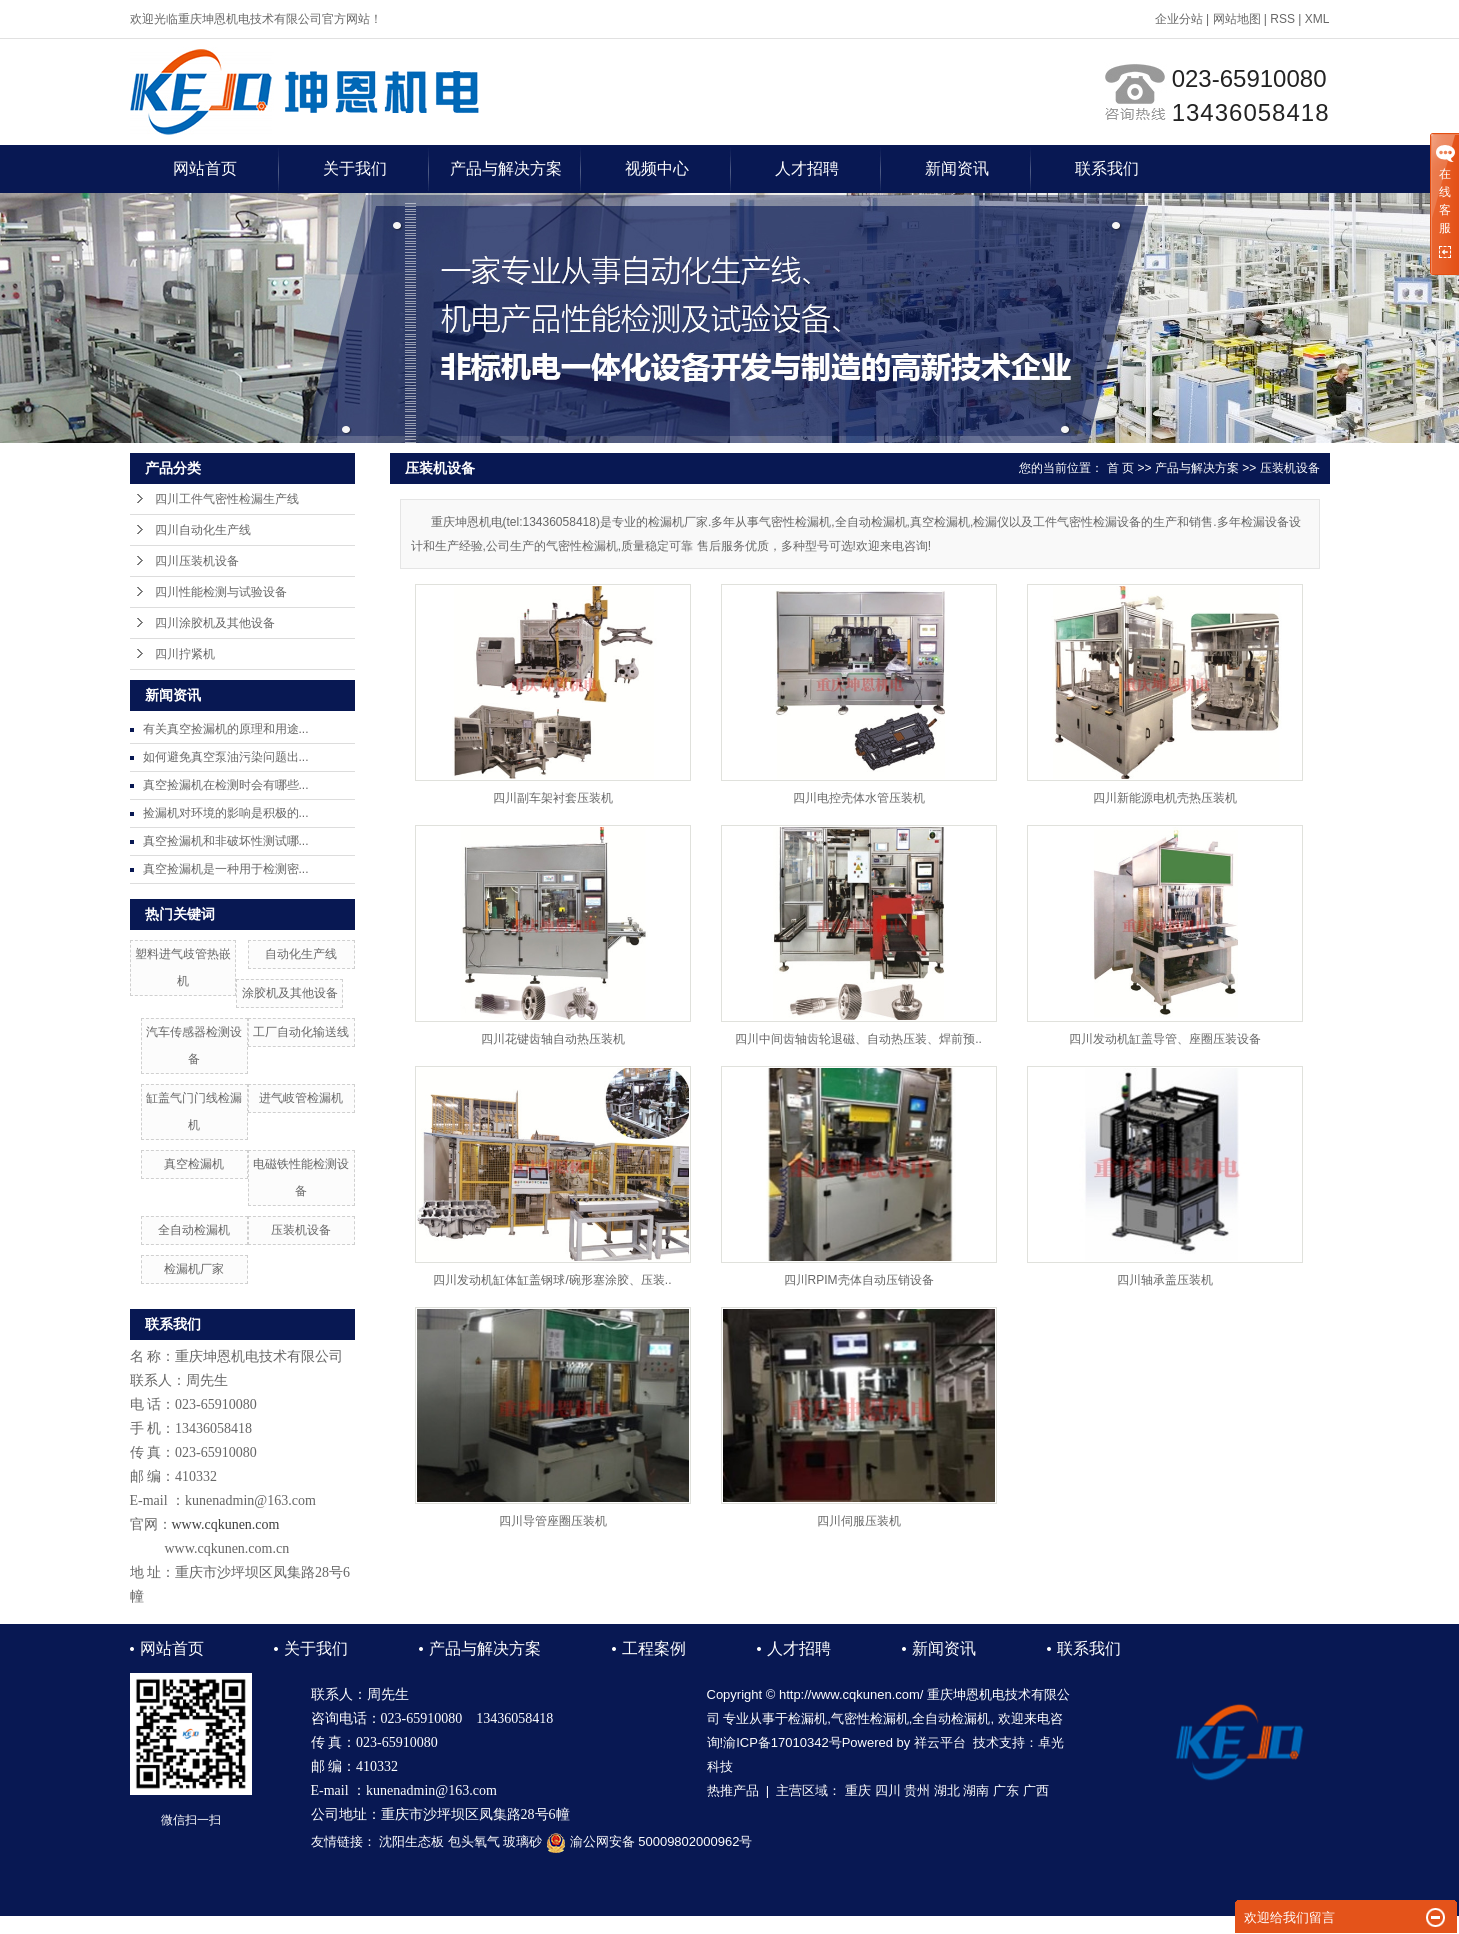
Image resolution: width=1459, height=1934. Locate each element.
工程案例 (654, 1648)
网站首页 (205, 168)
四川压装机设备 (197, 561)
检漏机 (807, 1718)
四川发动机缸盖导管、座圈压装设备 (1165, 1039)
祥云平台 (940, 1742)
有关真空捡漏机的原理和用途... (226, 729)
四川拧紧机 (185, 654)
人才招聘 (807, 168)
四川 (888, 1790)
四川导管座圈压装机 (553, 1521)
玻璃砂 (522, 1841)
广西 (1036, 1790)
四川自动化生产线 (203, 530)
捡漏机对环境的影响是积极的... (226, 813)
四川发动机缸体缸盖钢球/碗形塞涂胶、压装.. (552, 1280)
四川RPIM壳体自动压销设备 (859, 1280)
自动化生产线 (301, 954)
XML (1317, 19)
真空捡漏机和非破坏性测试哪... (226, 841)
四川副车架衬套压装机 (553, 798)
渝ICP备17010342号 (782, 1742)
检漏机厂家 (194, 1269)
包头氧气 (474, 1841)
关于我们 (355, 168)
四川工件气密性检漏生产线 (227, 499)
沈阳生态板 (411, 1841)
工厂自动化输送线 (301, 1032)
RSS (1282, 19)
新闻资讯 (957, 168)
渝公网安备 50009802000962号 (649, 1841)
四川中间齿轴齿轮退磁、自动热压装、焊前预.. (858, 1039)
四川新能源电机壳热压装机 (1165, 798)
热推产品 (733, 1790)
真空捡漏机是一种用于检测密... (226, 869)
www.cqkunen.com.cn (227, 1548)
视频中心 (657, 168)
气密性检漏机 (870, 1718)
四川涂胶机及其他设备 (215, 623)
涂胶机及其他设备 (290, 993)
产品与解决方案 (506, 168)
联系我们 (1107, 168)
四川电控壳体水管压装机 (859, 798)
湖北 (947, 1790)
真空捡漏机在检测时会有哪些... (226, 785)
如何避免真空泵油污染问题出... (226, 757)
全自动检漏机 (194, 1230)
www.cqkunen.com (226, 1524)
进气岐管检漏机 (301, 1098)
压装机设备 (301, 1230)
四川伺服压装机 (859, 1521)
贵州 (917, 1790)
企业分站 (1179, 19)
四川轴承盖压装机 (1165, 1280)
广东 (1006, 1790)
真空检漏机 (194, 1164)
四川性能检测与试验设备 (221, 592)
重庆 (858, 1790)
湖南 (976, 1790)
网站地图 (1237, 19)
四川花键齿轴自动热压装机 (553, 1039)
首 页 (1120, 468)
